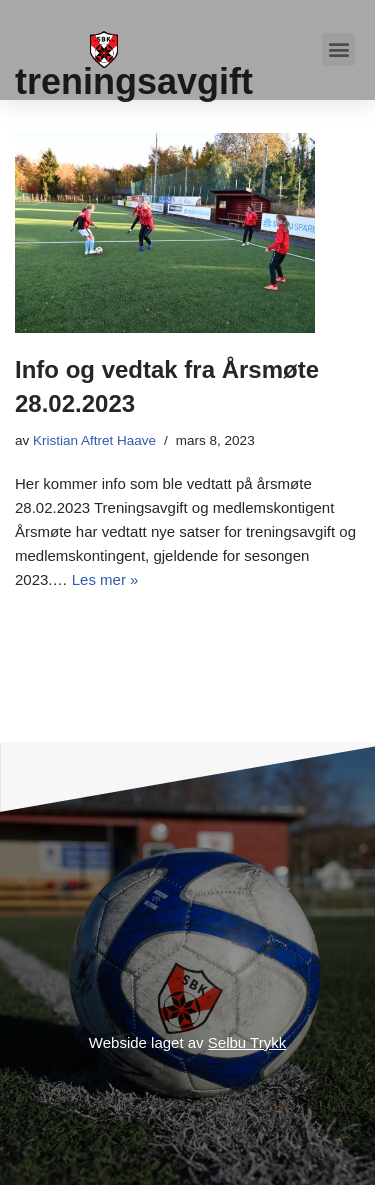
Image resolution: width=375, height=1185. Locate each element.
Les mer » (105, 579)
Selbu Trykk (247, 1042)
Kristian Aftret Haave (94, 440)
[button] (338, 49)
